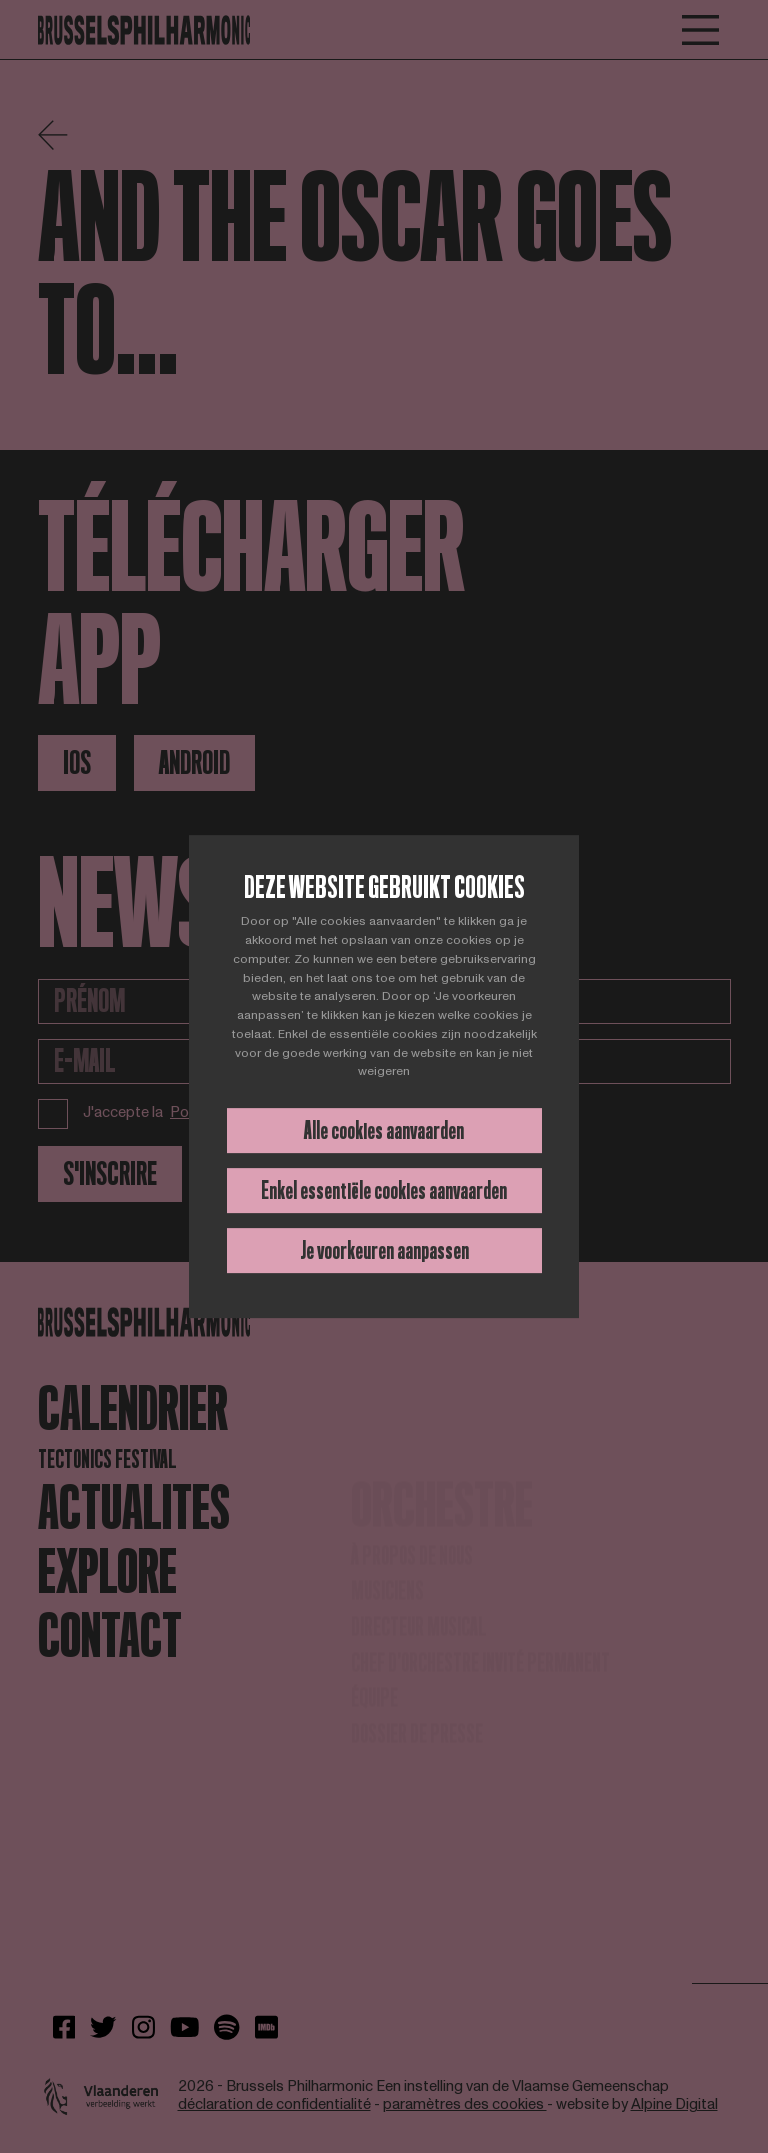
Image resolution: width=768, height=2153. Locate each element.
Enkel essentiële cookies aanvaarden (384, 1190)
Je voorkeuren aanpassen (384, 1250)
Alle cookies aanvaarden (384, 1130)
